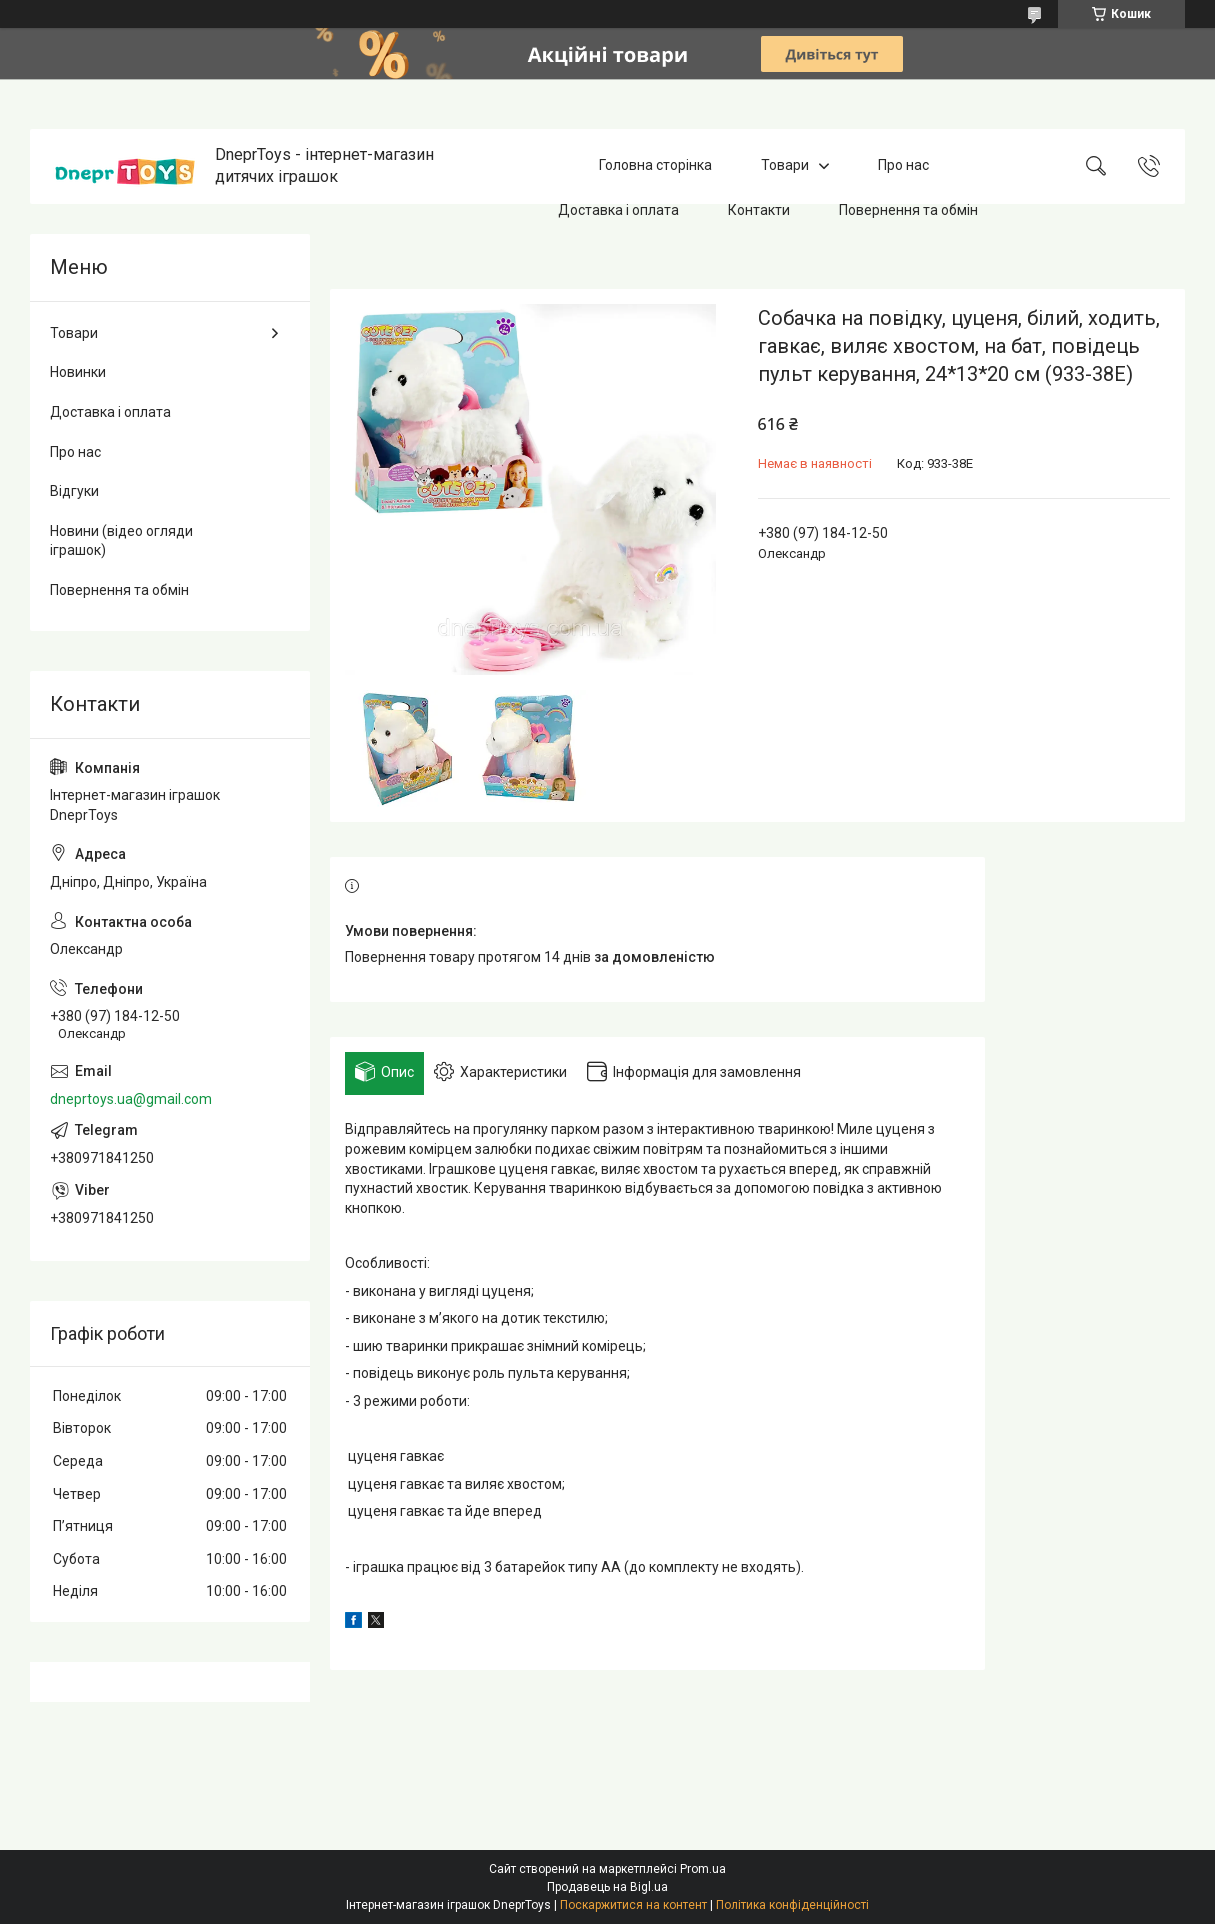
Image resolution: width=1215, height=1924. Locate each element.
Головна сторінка (655, 166)
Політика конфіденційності (792, 1905)
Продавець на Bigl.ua (607, 1887)
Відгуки (74, 491)
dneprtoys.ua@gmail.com (131, 1099)
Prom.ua (703, 1869)
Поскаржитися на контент (633, 1905)
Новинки (78, 372)
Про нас (903, 166)
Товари (785, 166)
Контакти (759, 210)
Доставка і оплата (618, 210)
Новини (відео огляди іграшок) (121, 541)
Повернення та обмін (908, 210)
